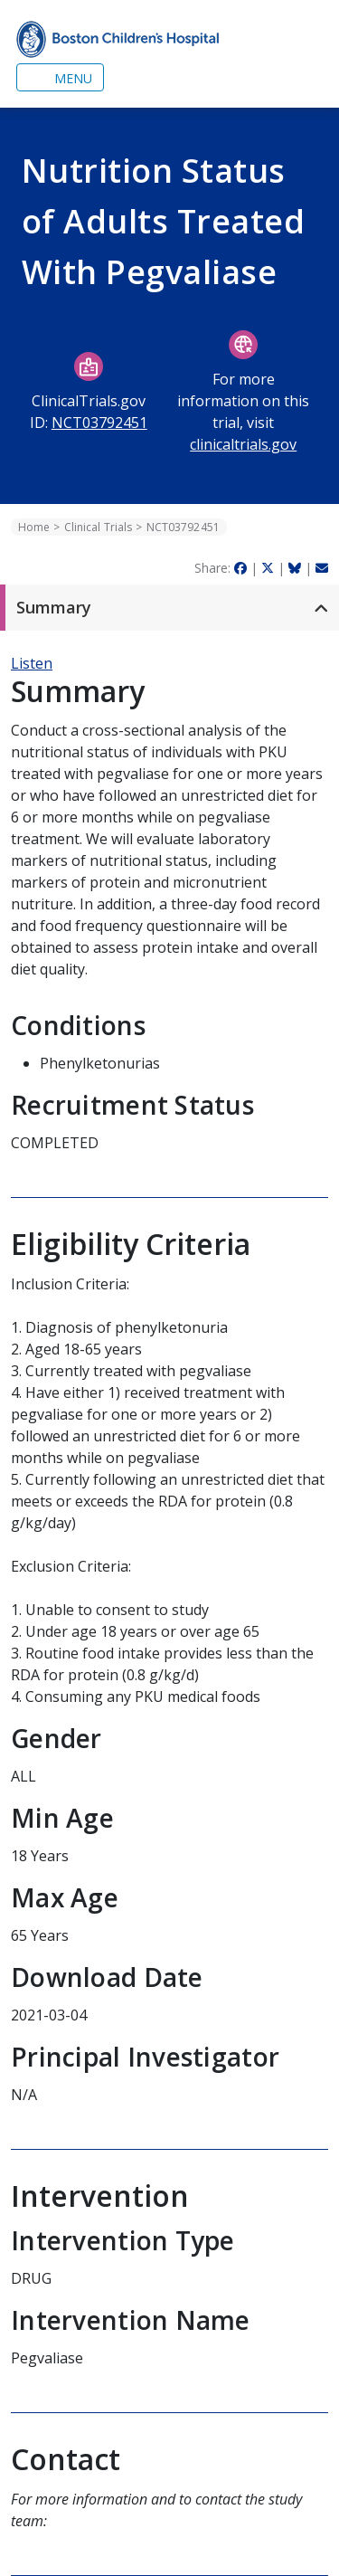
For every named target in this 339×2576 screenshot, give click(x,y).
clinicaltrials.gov (243, 444)
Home (34, 527)
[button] (169, 608)
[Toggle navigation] (60, 77)
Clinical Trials (98, 527)
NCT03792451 (99, 423)
